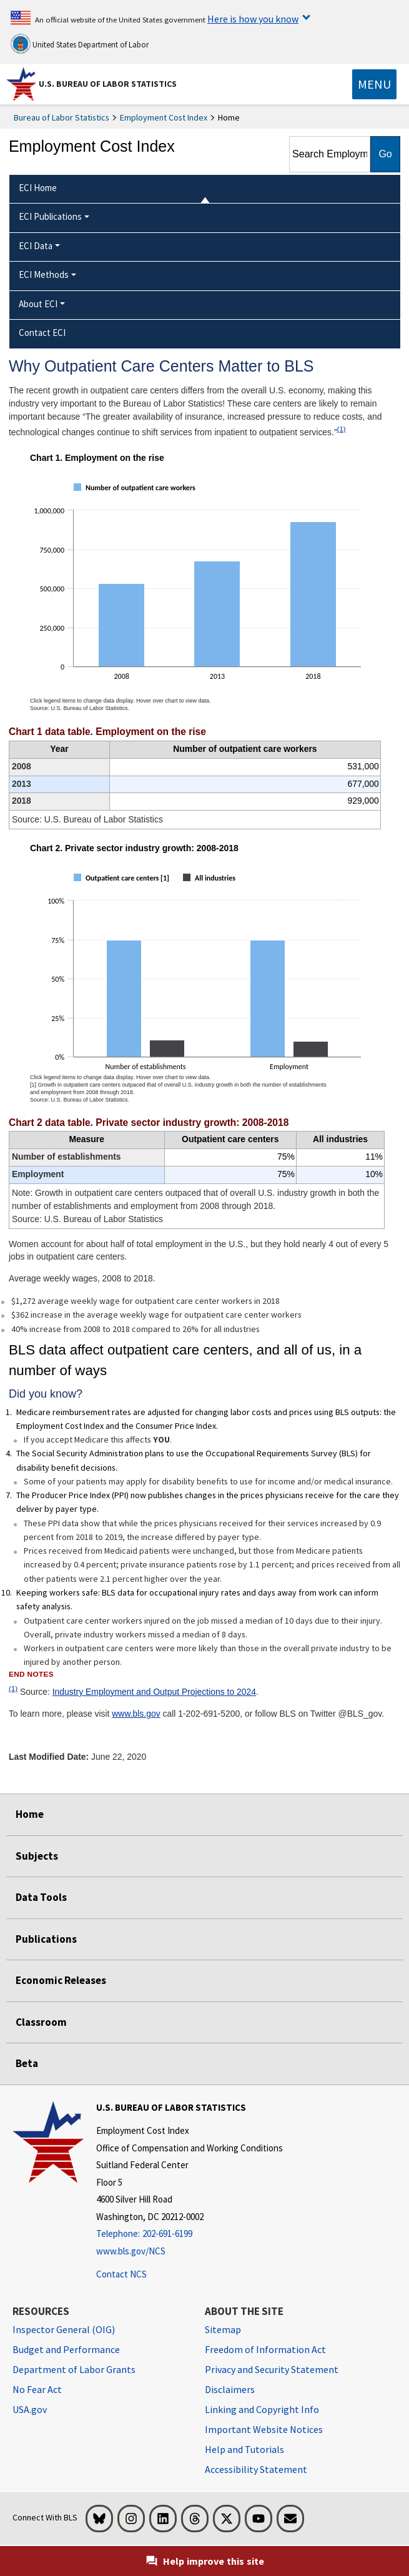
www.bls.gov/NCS (130, 2251)
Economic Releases (61, 1980)
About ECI (38, 304)
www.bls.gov (136, 1714)
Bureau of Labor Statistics (61, 117)
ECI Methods (44, 274)
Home (30, 1814)
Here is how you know (252, 18)
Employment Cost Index (163, 117)
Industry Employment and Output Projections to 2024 (154, 1692)
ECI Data (35, 246)
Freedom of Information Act (265, 2349)
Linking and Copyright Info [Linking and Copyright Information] (262, 2409)
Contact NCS (121, 2274)
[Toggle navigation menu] (374, 84)
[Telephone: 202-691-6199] (189, 2234)
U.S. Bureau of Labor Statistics (108, 83)
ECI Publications (50, 216)
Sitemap (223, 2329)
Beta (27, 2063)
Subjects (37, 1856)
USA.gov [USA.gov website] (29, 2409)
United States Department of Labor (80, 44)
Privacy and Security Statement (271, 2369)
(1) (341, 429)
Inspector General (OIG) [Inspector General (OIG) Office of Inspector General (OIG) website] (63, 2329)
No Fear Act (37, 2389)
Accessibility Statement (256, 2469)
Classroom (41, 2022)
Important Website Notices (264, 2429)
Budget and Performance (66, 2349)
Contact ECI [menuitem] (42, 332)
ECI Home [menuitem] (38, 188)
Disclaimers (230, 2389)
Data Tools (41, 1897)
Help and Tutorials (244, 2449)
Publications (46, 1939)
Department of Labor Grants (74, 2369)
